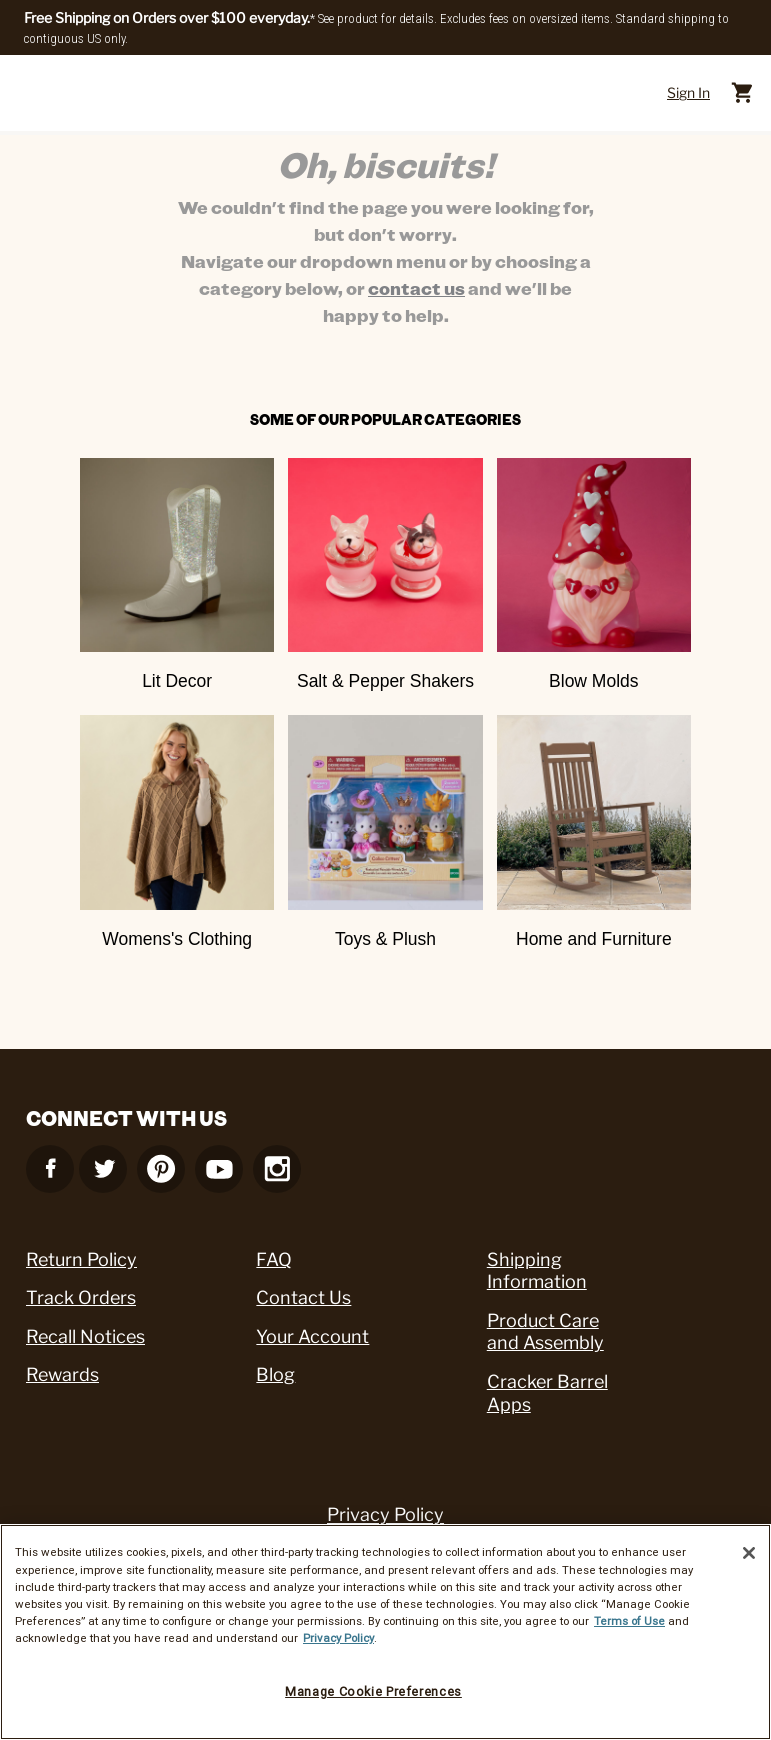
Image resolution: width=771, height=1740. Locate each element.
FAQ (274, 1259)
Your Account (312, 1336)
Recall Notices (85, 1336)
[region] (385, 1632)
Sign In (688, 92)
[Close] (749, 1553)
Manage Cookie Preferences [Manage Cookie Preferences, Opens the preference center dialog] (373, 1691)
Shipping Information (537, 1271)
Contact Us (303, 1297)
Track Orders (81, 1297)
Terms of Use (629, 1621)
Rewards (62, 1374)
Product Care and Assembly (545, 1332)
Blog (275, 1374)
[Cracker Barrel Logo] (381, 93)
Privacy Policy (385, 1515)
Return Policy (81, 1259)
